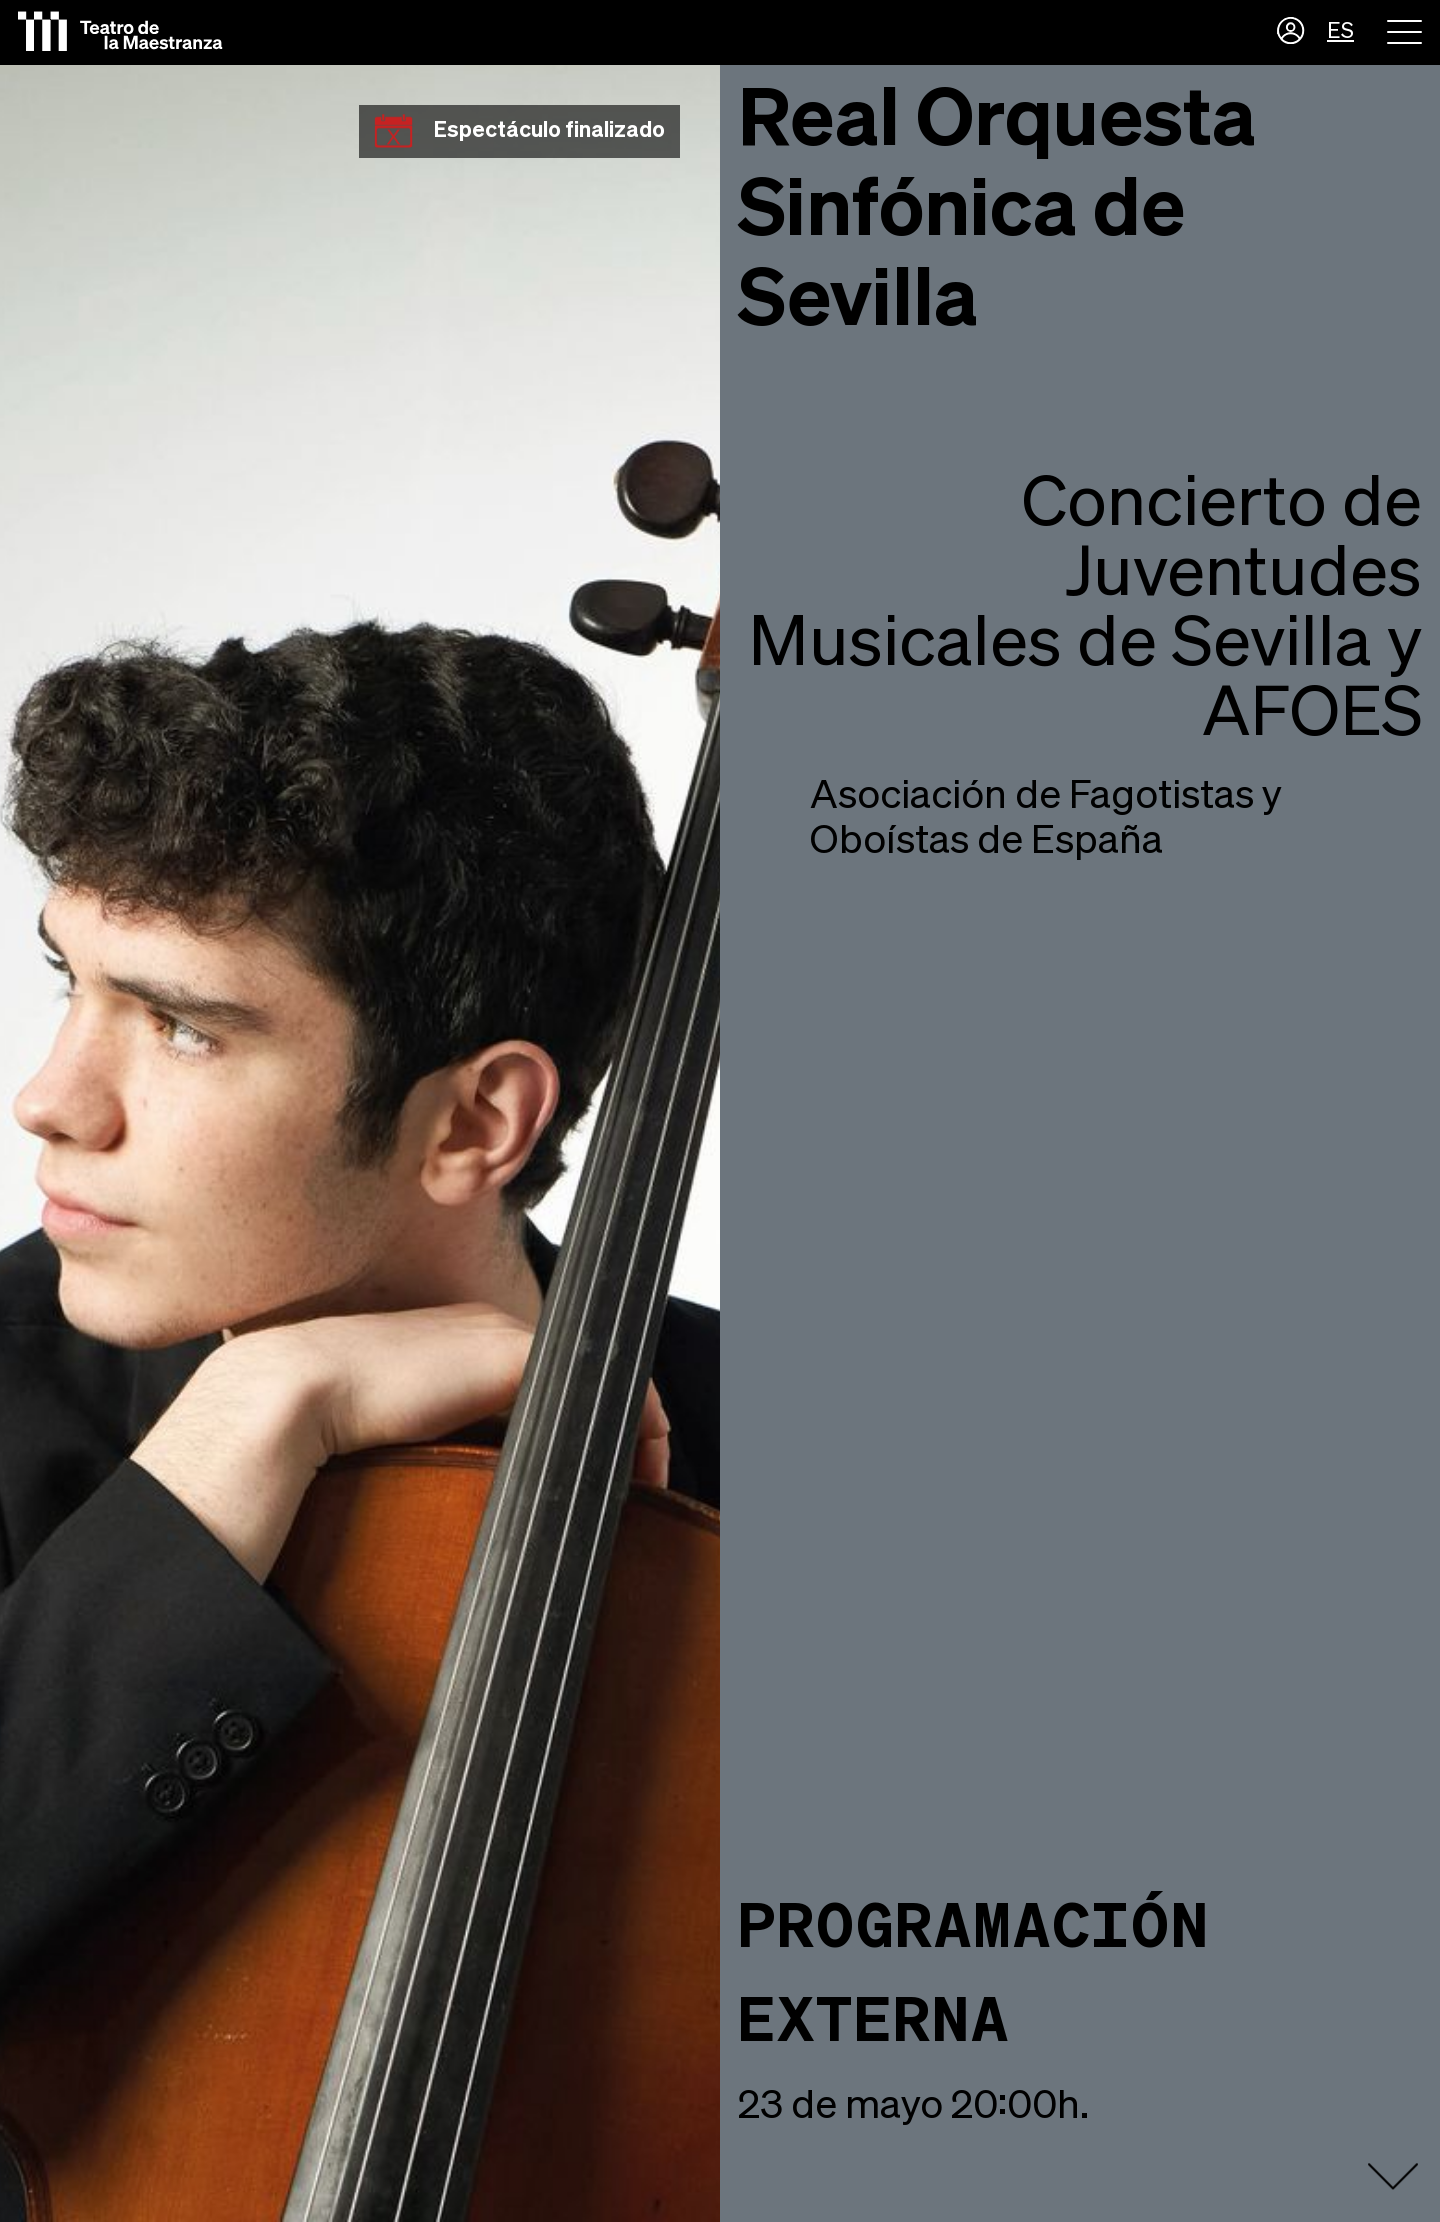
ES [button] (1340, 32)
